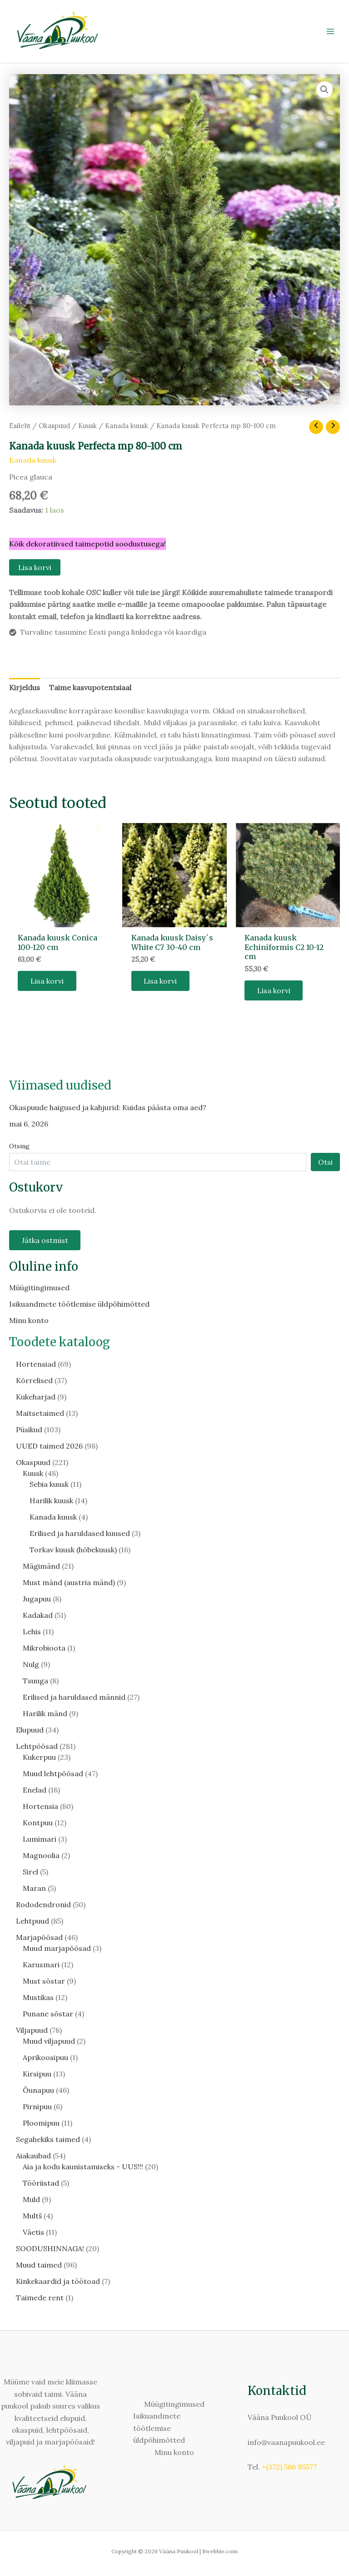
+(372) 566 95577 (289, 2467)
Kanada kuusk (126, 425)
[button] (324, 89)
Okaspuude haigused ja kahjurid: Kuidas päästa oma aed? (107, 1107)
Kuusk (87, 425)
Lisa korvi (34, 567)
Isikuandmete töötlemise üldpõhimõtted (79, 1304)
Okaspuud (54, 425)
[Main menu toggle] (330, 31)
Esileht (19, 425)
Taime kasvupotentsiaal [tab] (90, 687)
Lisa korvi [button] (47, 980)
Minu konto (29, 1320)
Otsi (325, 1162)
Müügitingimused (39, 1288)
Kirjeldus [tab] (24, 687)
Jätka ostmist (45, 1240)
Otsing (19, 1146)
